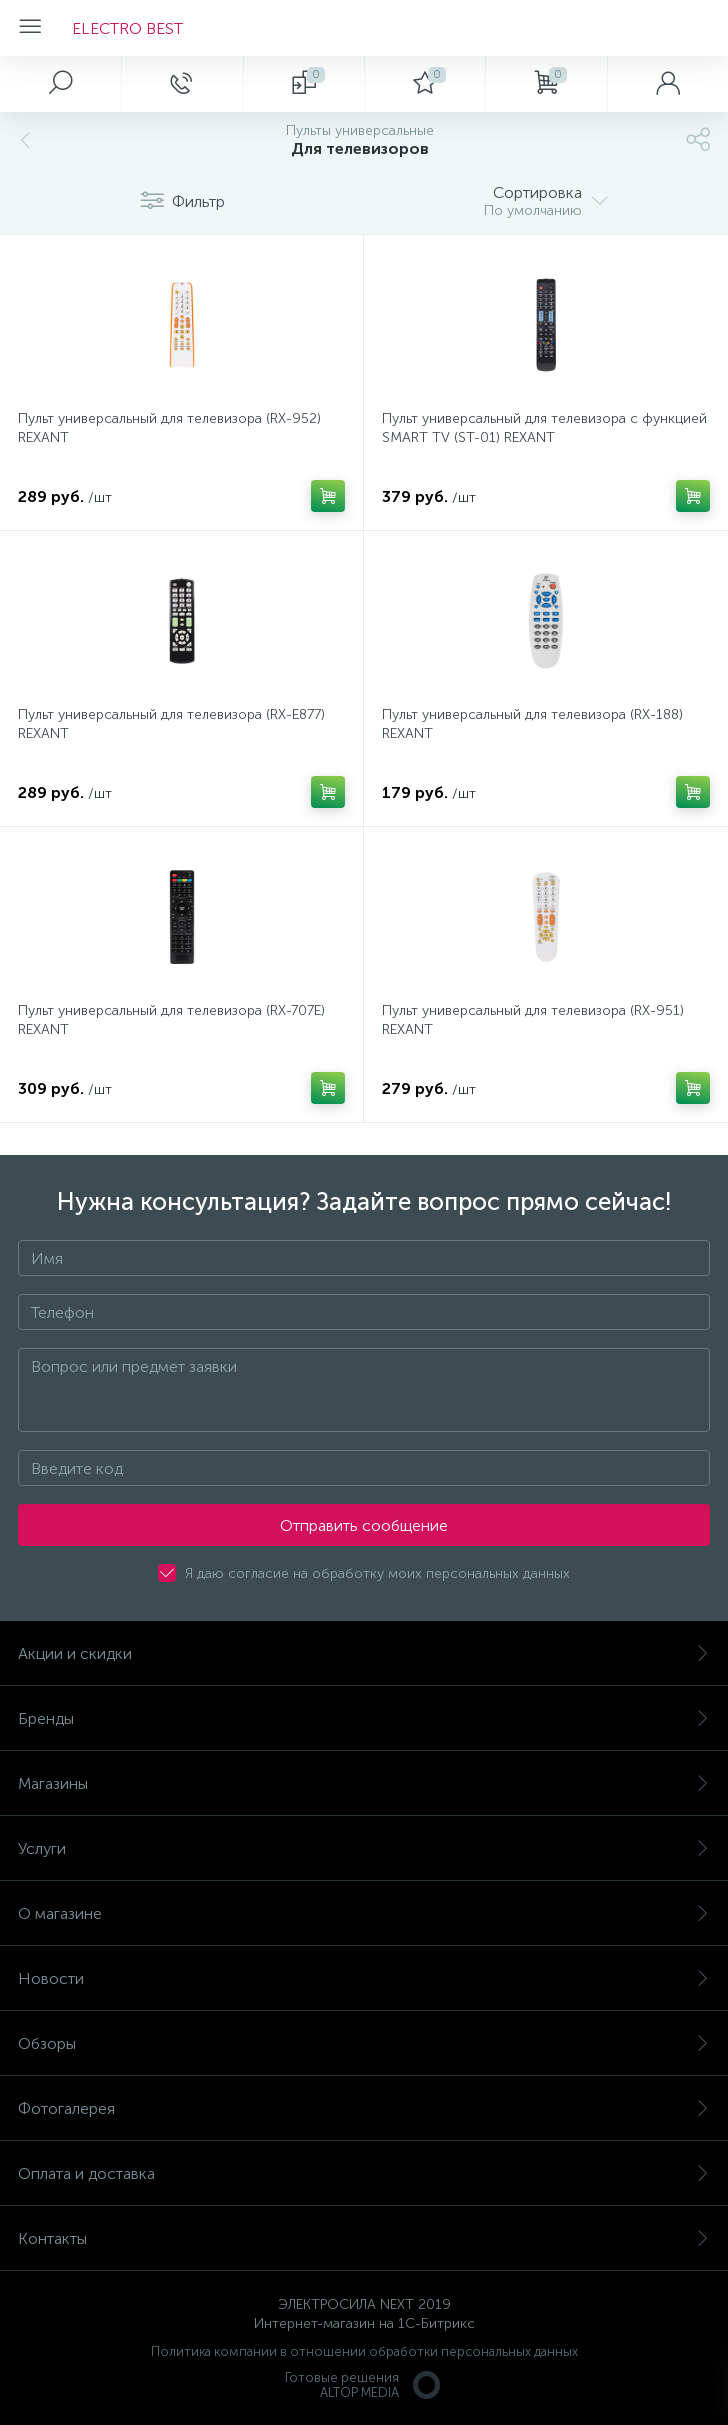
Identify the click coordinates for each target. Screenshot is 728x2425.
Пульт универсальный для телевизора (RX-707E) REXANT (171, 1020)
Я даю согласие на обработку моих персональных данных (377, 1573)
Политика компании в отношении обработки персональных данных (364, 2351)
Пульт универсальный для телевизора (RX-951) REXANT (533, 1020)
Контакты (364, 2238)
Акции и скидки (364, 1653)
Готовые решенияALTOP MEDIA (364, 2385)
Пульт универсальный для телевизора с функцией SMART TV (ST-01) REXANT (544, 428)
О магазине (364, 1913)
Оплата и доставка (364, 2173)
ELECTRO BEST (127, 28)
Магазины (364, 1783)
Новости (364, 1978)
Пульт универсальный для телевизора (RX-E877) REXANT (171, 724)
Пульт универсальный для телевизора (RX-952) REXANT (169, 428)
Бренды (364, 1718)
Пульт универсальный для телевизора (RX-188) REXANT (532, 724)
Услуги (364, 1848)
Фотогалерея (364, 2108)
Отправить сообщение (364, 1525)
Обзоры (364, 2043)
